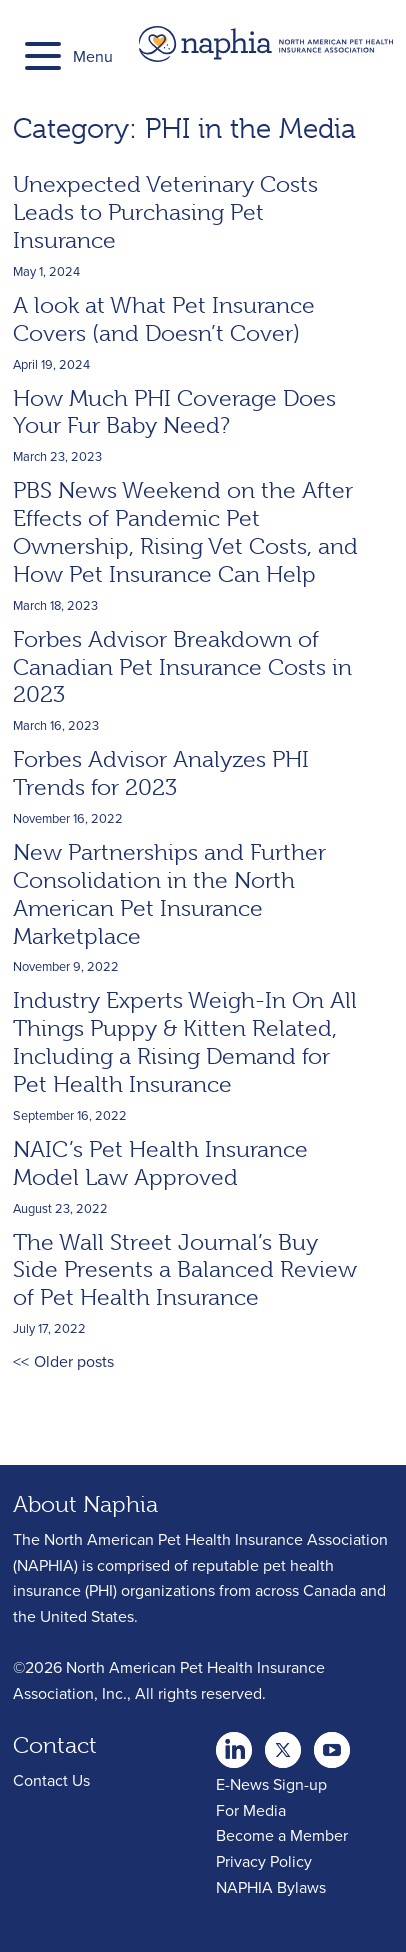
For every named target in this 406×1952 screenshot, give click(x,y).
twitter (234, 1744)
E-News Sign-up (271, 1784)
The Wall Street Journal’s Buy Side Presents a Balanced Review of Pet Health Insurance (185, 1270)
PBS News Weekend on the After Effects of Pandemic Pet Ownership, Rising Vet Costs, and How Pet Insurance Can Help (185, 532)
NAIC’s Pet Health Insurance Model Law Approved (160, 1163)
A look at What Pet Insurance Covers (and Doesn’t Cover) (164, 319)
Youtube (283, 1744)
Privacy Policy (264, 1861)
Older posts (74, 1361)
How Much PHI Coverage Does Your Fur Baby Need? (174, 412)
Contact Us (51, 1780)
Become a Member (282, 1835)
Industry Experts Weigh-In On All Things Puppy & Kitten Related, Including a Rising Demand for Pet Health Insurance (185, 1042)
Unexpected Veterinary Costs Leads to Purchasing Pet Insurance (165, 212)
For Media (251, 1810)
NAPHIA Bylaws (271, 1887)
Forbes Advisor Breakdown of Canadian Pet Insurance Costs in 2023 (182, 667)
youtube (332, 1744)
